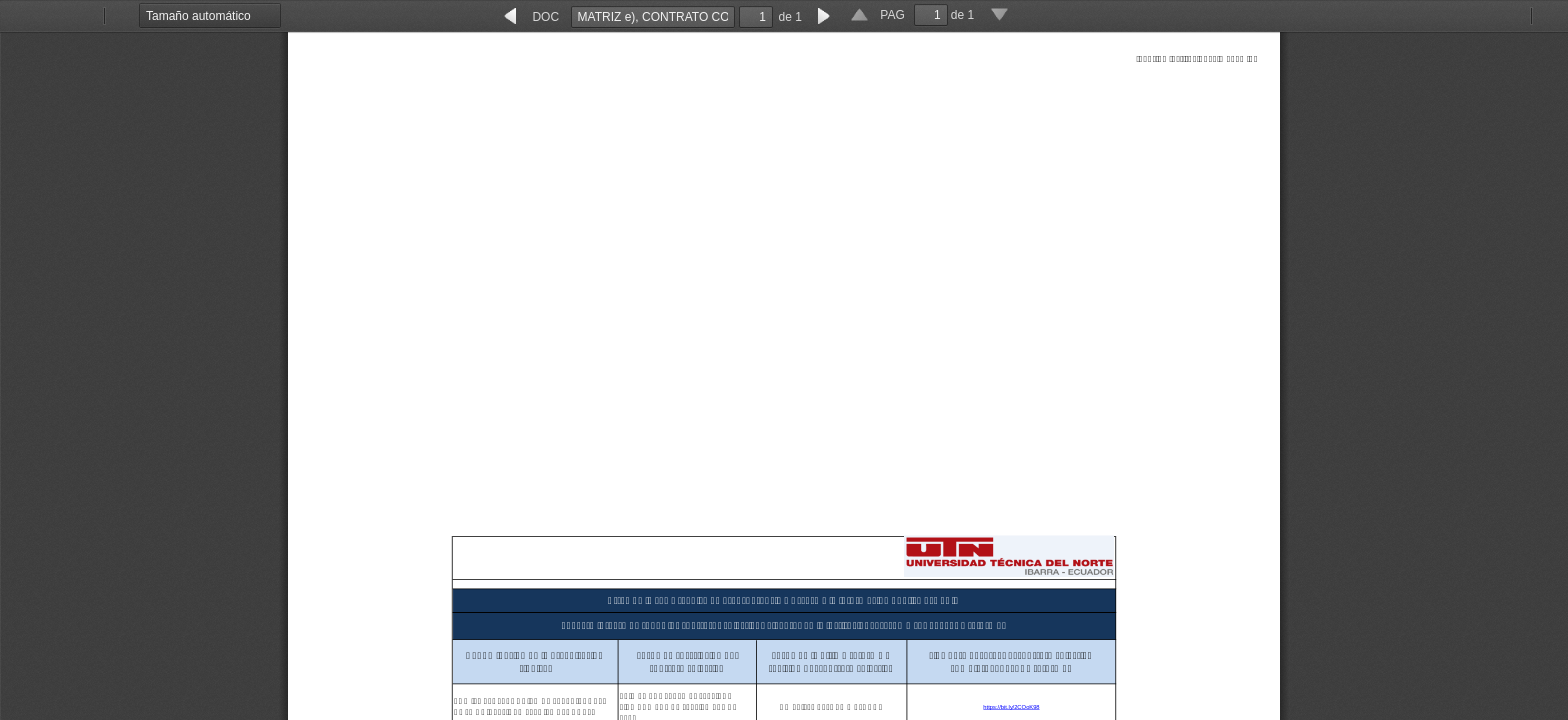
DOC (545, 17)
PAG (892, 15)
